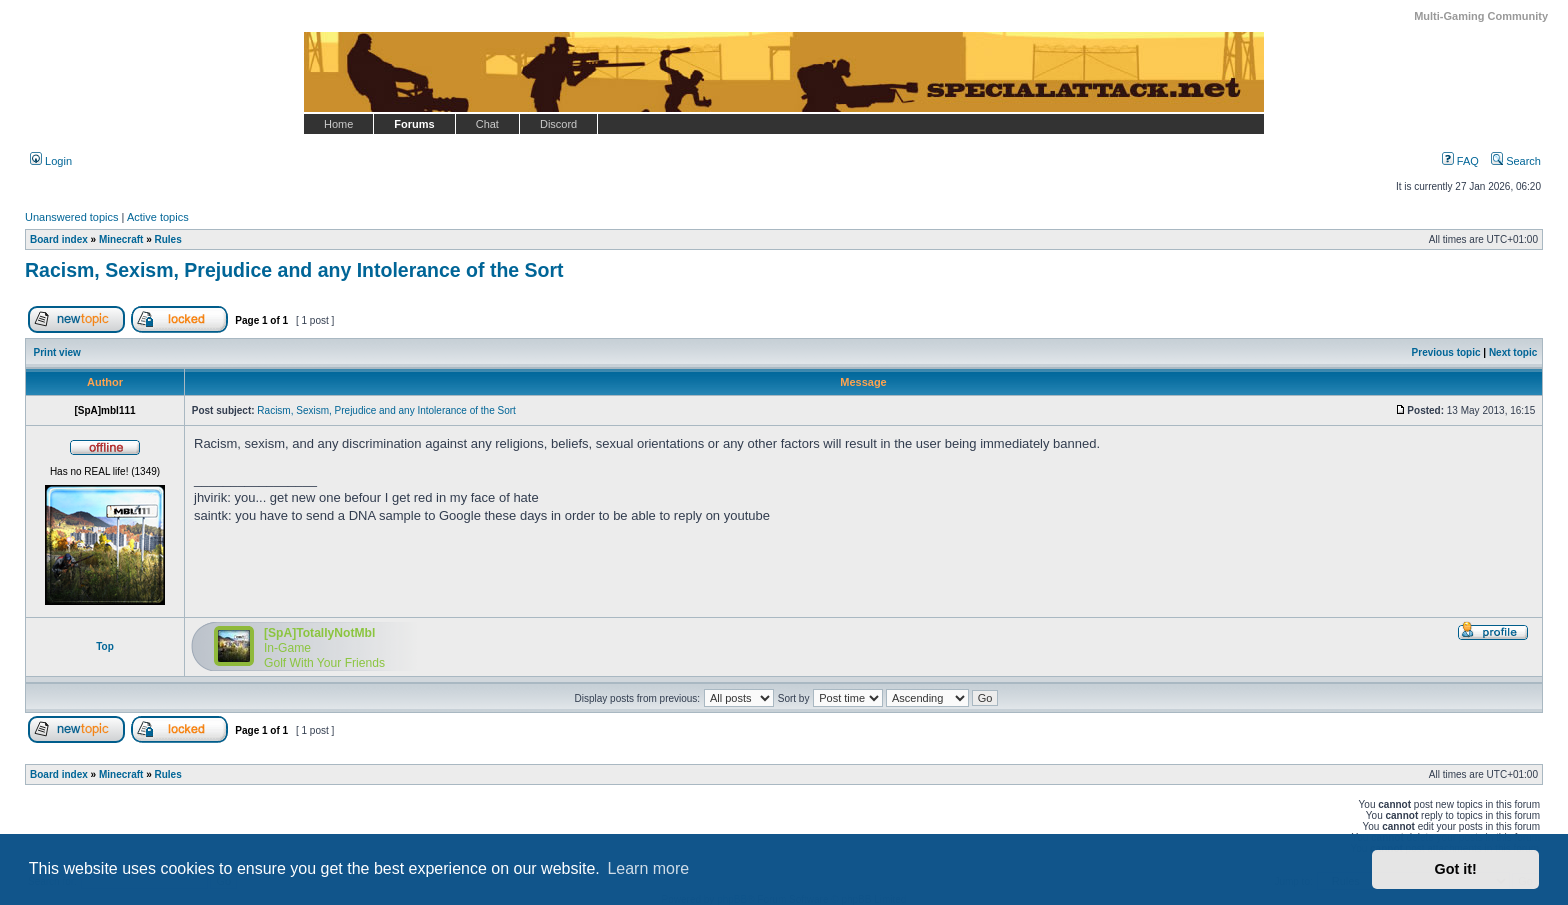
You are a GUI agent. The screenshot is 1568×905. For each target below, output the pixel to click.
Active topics (158, 217)
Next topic (1513, 352)
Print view (57, 352)
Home (338, 124)
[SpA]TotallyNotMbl (319, 633)
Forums (414, 124)
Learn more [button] (648, 868)
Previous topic (1446, 352)
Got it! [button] (1456, 869)
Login (51, 161)
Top (105, 646)
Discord (558, 124)
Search (1516, 161)
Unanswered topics (72, 217)
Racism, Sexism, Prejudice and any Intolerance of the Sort (294, 270)
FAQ (1460, 161)
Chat (487, 124)
